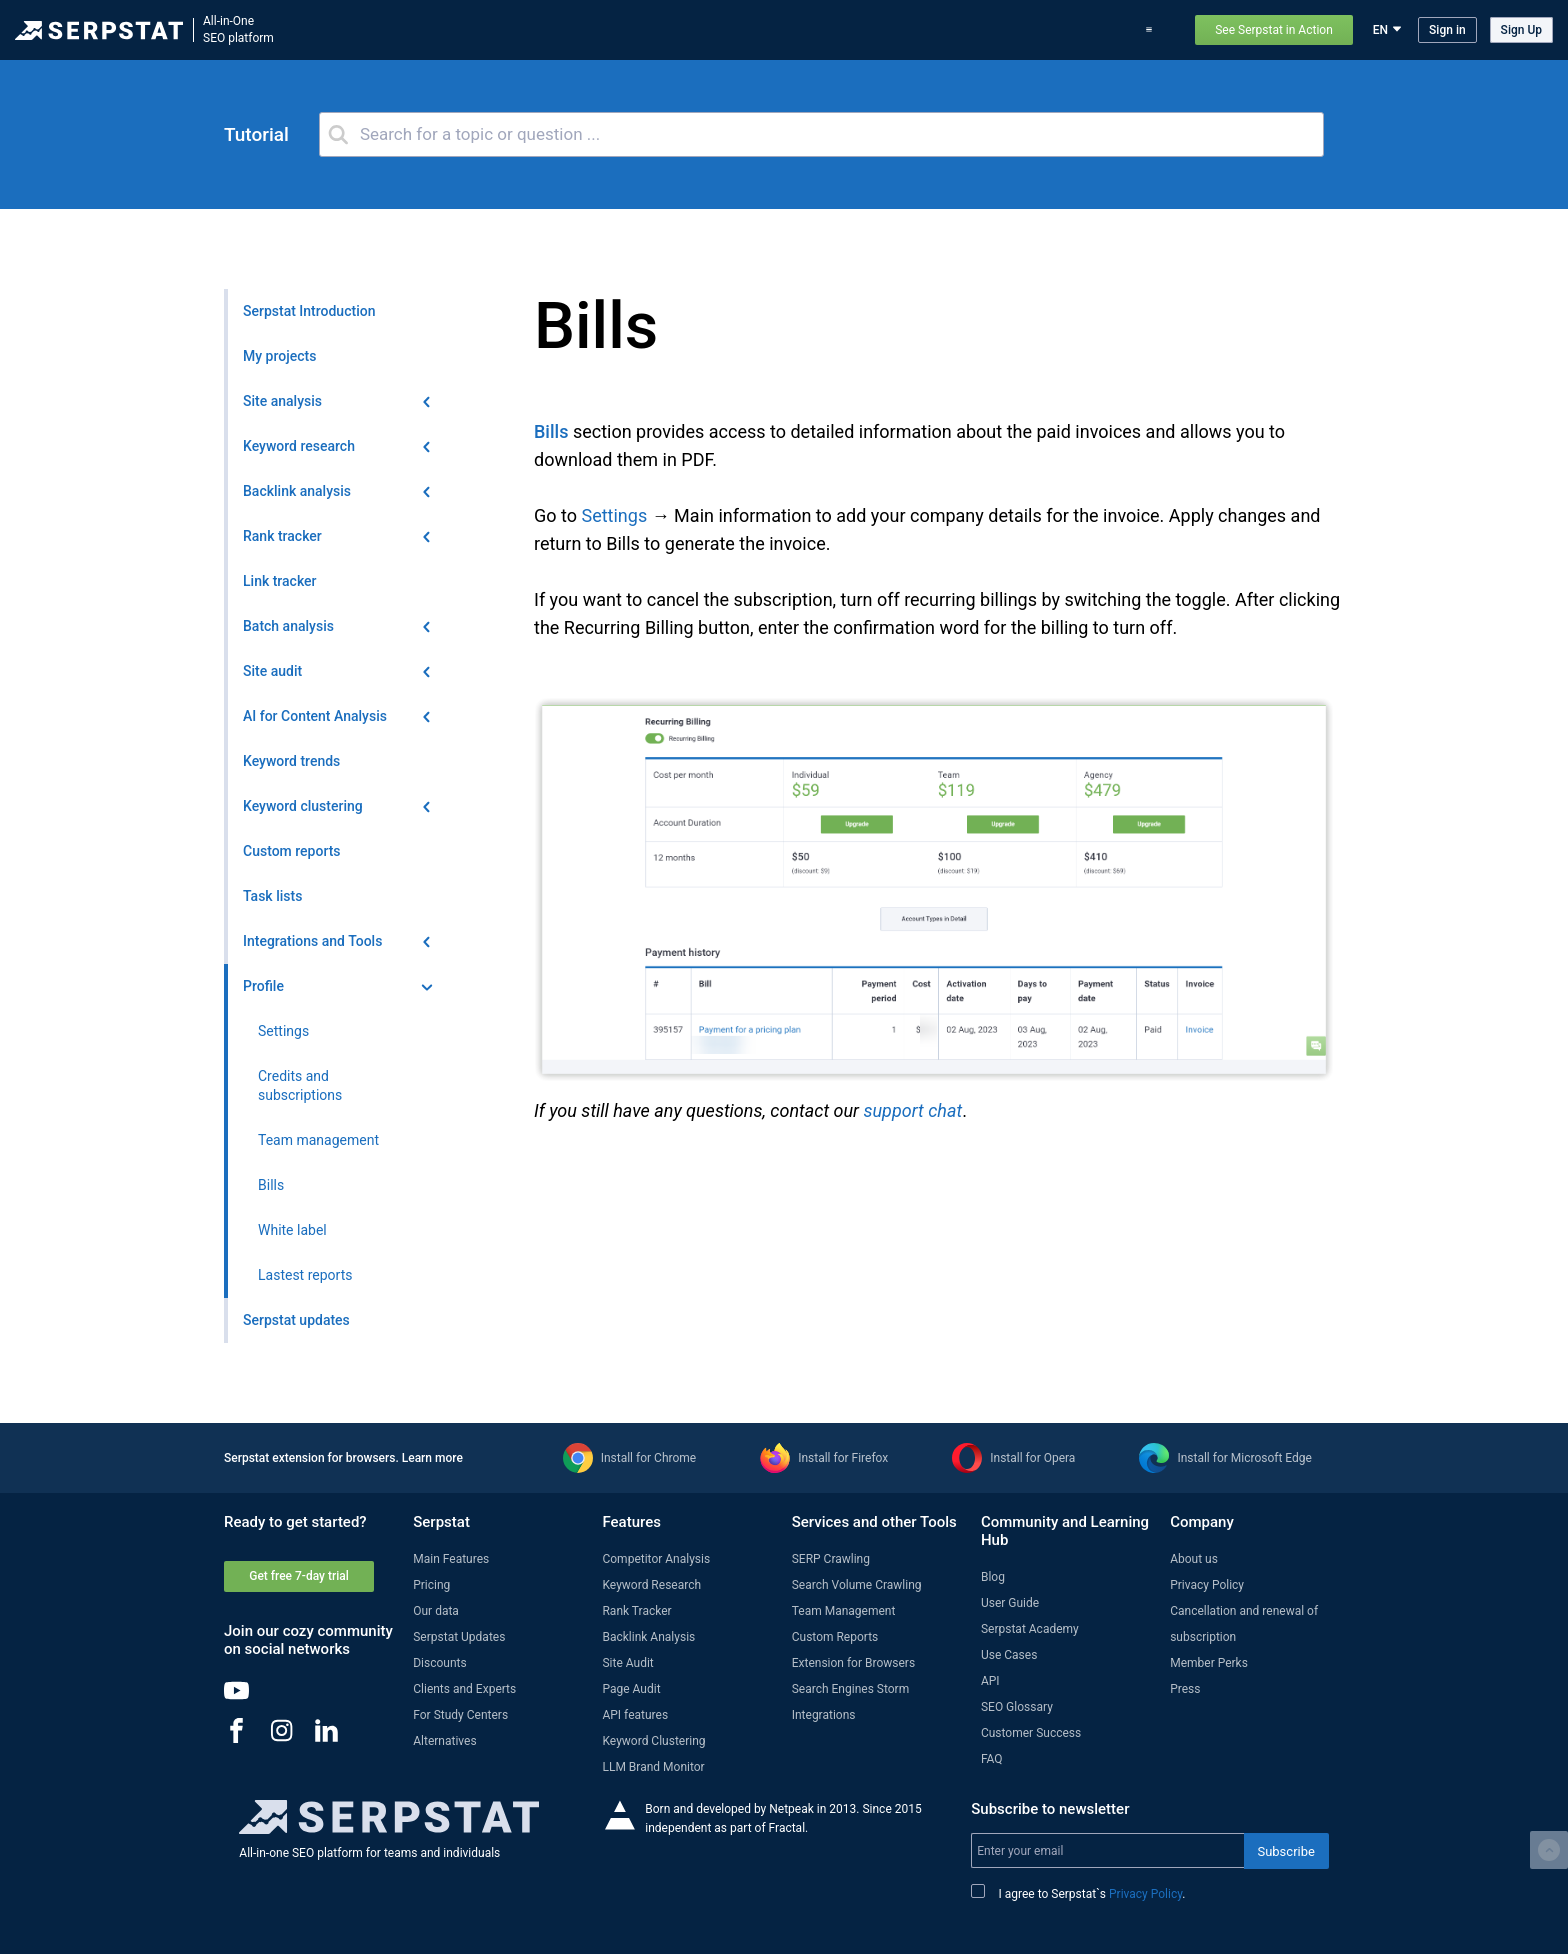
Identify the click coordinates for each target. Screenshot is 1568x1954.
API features (635, 1715)
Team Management (844, 1611)
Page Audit (631, 1689)
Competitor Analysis (656, 1559)
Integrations (824, 1715)
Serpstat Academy (1030, 1629)
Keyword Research (651, 1585)
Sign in (1447, 30)
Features (721, 30)
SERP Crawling (831, 1559)
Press (1185, 1689)
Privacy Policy (1207, 1585)
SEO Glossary (1017, 1707)
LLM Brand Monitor (653, 1767)
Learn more (432, 1458)
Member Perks (1209, 1663)
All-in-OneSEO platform (238, 29)
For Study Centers (460, 1715)
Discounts (439, 1663)
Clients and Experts (464, 1689)
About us (1194, 1559)
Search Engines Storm (850, 1689)
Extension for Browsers (853, 1663)
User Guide (1010, 1603)
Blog (967, 30)
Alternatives (444, 1741)
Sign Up (1521, 30)
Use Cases (1084, 30)
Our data (436, 1611)
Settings (614, 515)
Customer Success (1031, 1733)
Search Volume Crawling (857, 1585)
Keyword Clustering (653, 1741)
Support (1154, 30)
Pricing (1017, 30)
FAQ (992, 1759)
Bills (551, 431)
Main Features (451, 1559)
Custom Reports (835, 1637)
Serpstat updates (889, 30)
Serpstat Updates (459, 1637)
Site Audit (627, 1663)
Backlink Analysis (648, 1637)
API (990, 1681)
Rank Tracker (636, 1611)
